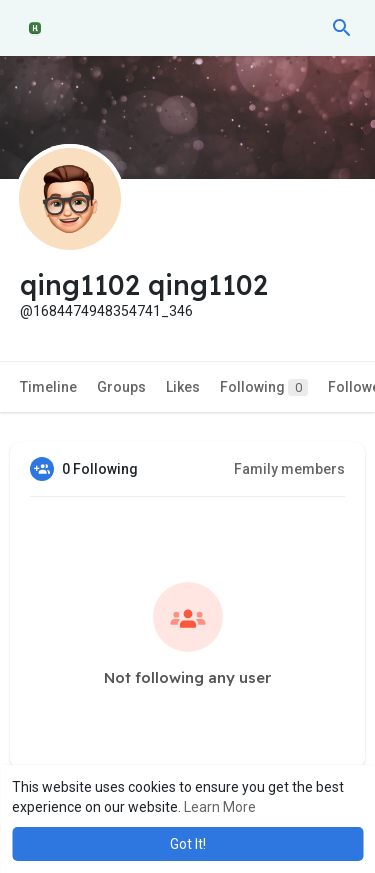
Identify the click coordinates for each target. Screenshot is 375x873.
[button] (342, 28)
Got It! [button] (188, 844)
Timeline (48, 387)
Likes (183, 387)
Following (264, 387)
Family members (289, 469)
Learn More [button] (220, 807)
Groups (121, 387)
